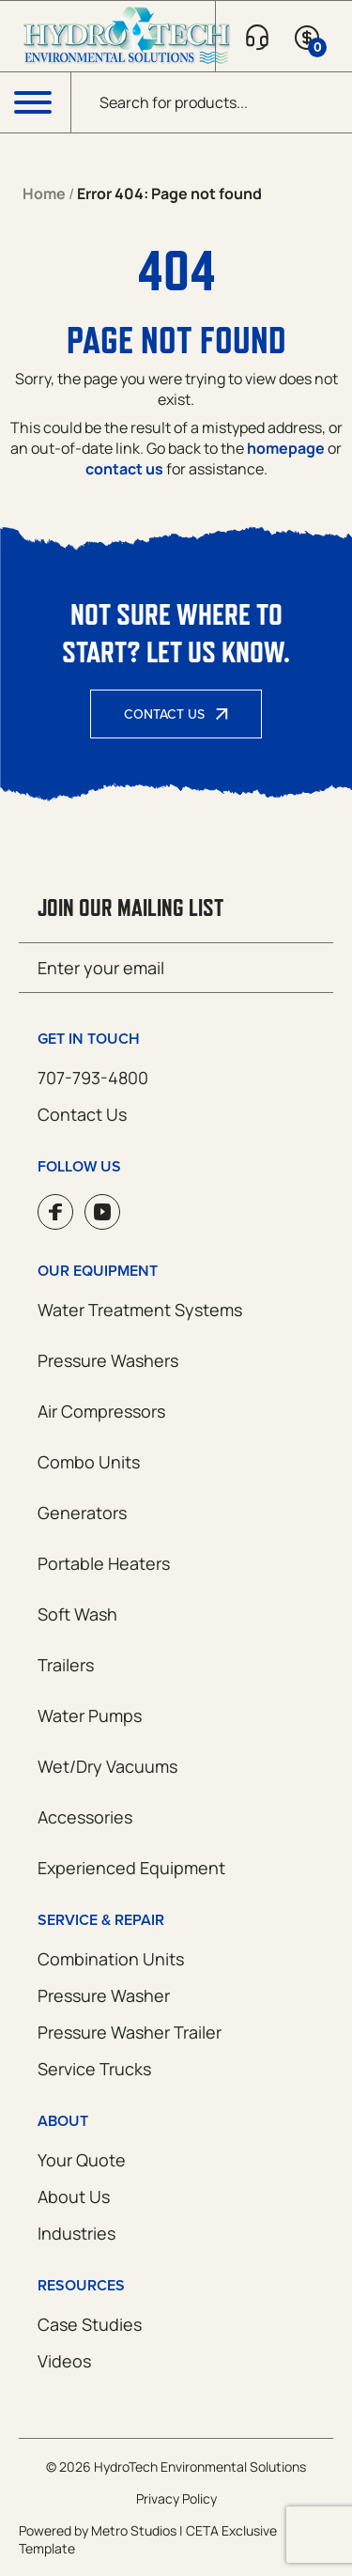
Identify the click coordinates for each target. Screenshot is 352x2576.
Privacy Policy (176, 2498)
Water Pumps (90, 1715)
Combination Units (111, 1959)
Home (44, 193)
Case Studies (90, 2324)
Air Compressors (101, 1411)
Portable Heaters (104, 1563)
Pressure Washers (108, 1360)
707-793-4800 (93, 1077)
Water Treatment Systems (140, 1309)
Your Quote (82, 2160)
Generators (82, 1512)
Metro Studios (133, 2530)
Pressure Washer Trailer (130, 2032)
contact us (124, 468)
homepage (286, 448)
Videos (64, 2361)
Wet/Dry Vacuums (107, 1766)
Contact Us (164, 714)
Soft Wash (77, 1614)
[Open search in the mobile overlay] (211, 102)
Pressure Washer (104, 1995)
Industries (76, 2233)
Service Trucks (94, 2068)
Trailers (66, 1664)
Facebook (55, 1212)
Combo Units (89, 1462)
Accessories (85, 1817)
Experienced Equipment (131, 1867)
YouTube (102, 1212)
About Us (74, 2196)
